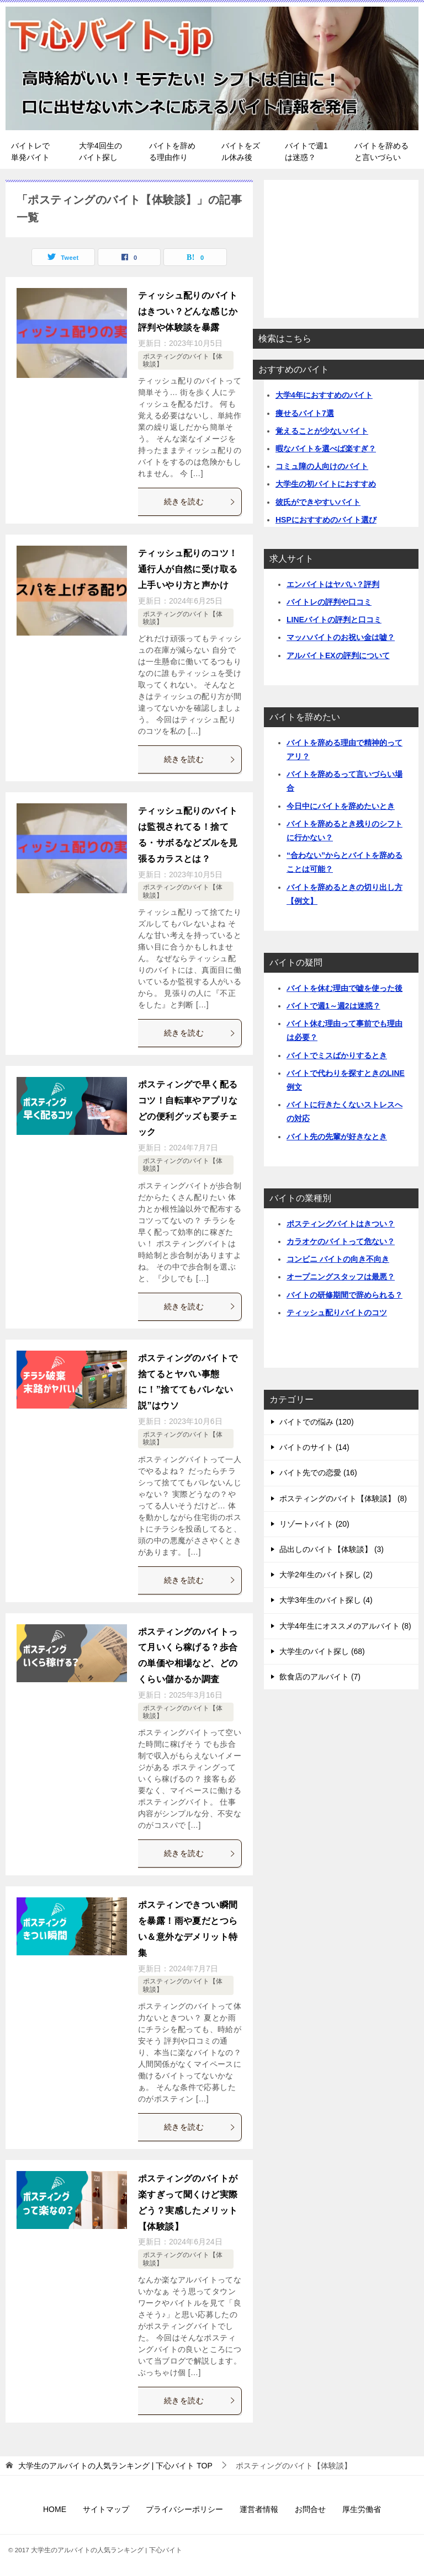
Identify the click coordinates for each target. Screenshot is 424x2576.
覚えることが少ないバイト (321, 430)
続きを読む (200, 501)
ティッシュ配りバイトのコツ (337, 1312)
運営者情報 (259, 2509)
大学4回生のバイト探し (100, 151)
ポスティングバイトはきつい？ (341, 1223)
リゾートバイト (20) (314, 1523)
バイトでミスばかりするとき (337, 1055)
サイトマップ (106, 2509)
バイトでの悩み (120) (316, 1421)
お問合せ (310, 2509)
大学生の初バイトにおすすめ (325, 483)
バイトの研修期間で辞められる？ (344, 1294)
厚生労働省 (361, 2509)
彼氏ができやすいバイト (318, 502)
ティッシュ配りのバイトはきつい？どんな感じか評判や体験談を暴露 (187, 311)
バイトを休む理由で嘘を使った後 (344, 988)
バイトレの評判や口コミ (329, 602)
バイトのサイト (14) (314, 1447)
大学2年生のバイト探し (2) (326, 1574)
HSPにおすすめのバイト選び (326, 519)
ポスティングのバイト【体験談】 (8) (343, 1498)
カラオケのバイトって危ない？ (341, 1241)
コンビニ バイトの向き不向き (338, 1259)
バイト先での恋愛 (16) (318, 1472)
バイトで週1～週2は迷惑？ (333, 1005)
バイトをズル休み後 (240, 151)
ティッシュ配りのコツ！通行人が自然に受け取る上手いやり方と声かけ (187, 569)
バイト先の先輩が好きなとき (337, 1136)
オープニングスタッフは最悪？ (341, 1276)
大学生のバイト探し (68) (322, 1651)
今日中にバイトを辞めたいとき (341, 806)
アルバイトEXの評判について (338, 655)
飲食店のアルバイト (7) (320, 1676)
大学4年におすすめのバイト (324, 395)
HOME (54, 2509)
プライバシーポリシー (184, 2509)
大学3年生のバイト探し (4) (326, 1600)
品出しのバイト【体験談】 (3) (331, 1549)
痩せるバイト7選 (304, 413)
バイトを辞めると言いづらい (381, 151)
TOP (115, 2465)
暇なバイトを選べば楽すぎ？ (325, 448)
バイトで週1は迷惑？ (306, 151)
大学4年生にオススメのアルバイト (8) (345, 1626)
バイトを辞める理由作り (172, 151)
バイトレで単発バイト (30, 151)
